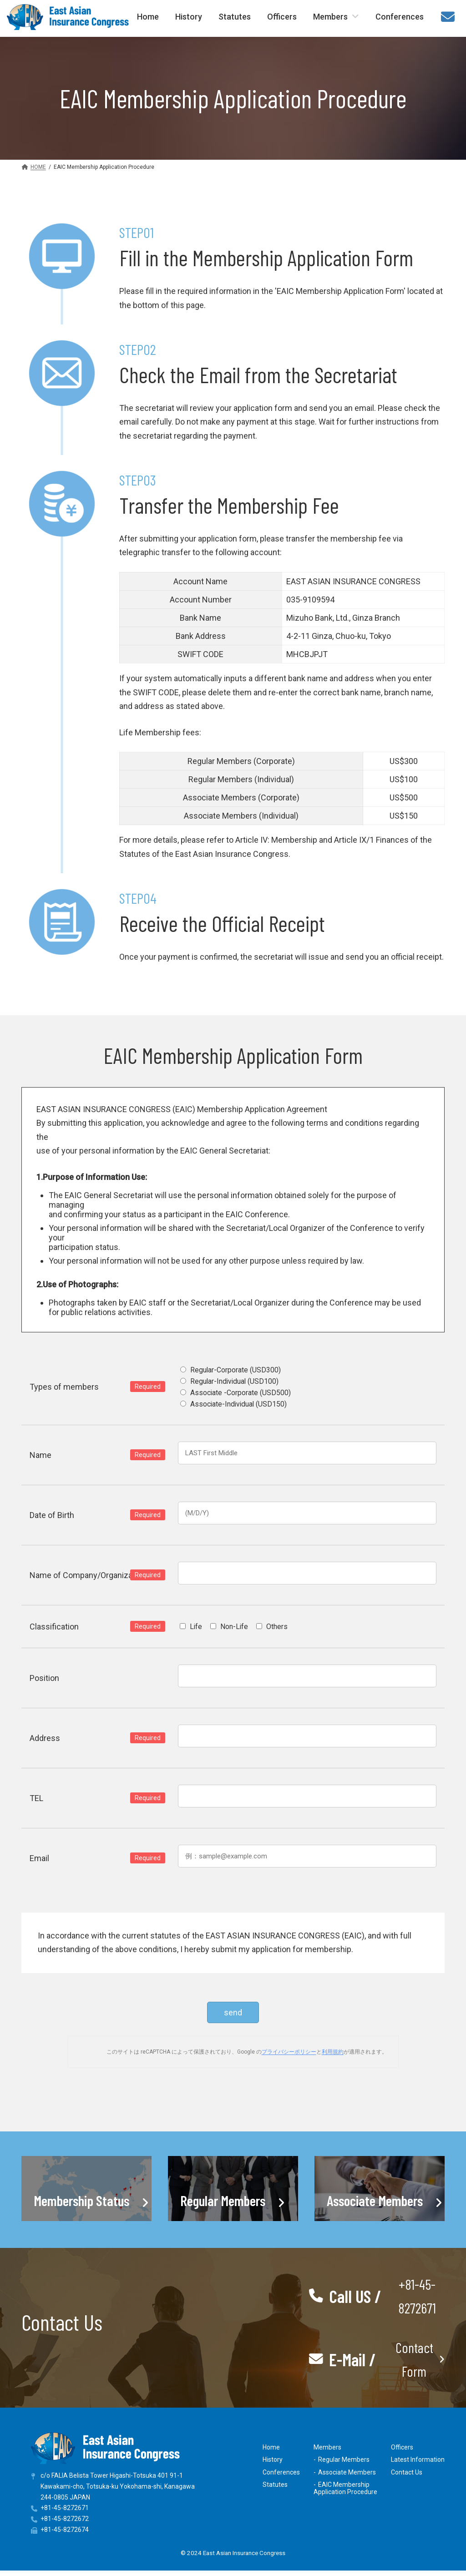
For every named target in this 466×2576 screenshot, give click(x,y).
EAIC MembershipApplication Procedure (345, 2488)
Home (271, 2447)
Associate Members (347, 2471)
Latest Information (418, 2459)
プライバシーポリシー (289, 2052)
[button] (377, 2296)
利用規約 (333, 2052)
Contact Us (406, 2471)
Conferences (281, 2471)
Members (327, 2447)
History (273, 2459)
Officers (402, 2447)
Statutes (275, 2484)
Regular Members (344, 2459)
